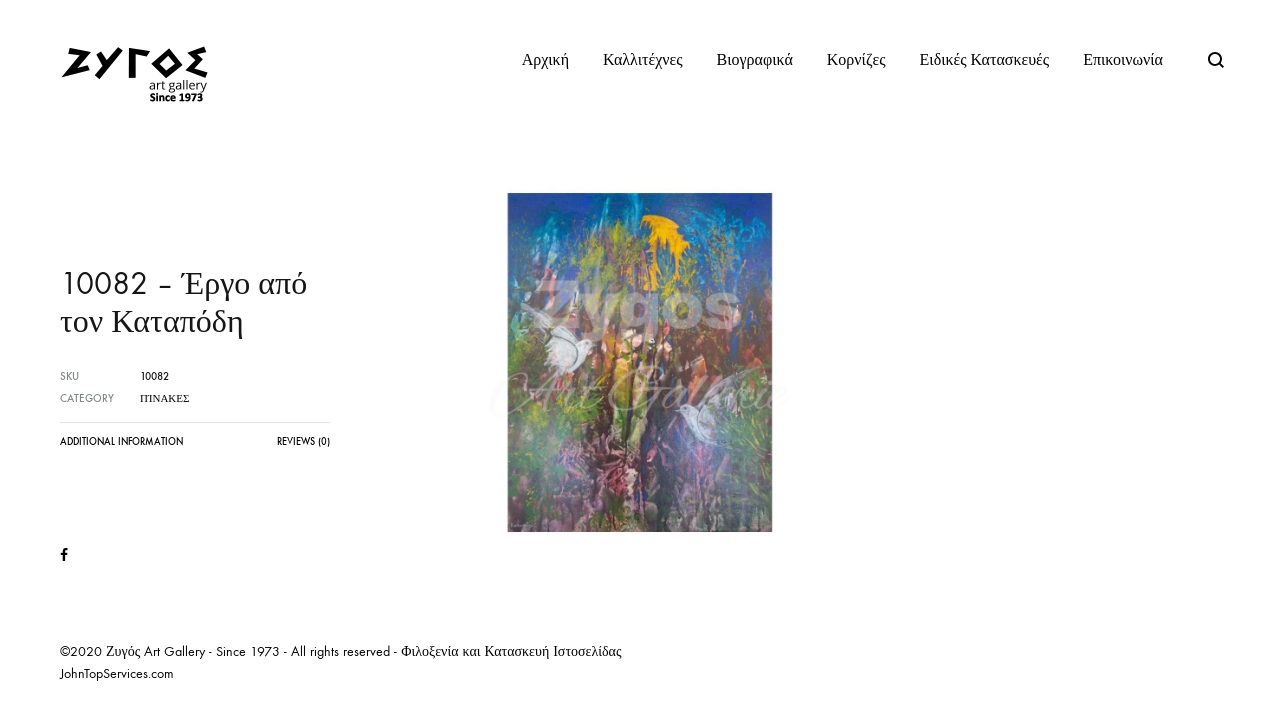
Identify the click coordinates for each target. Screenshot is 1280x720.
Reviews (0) (303, 442)
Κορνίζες (856, 59)
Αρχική (545, 59)
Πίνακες (164, 398)
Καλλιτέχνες (643, 59)
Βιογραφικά (755, 59)
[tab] (121, 447)
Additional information (121, 442)
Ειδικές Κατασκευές (985, 59)
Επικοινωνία (1123, 59)
